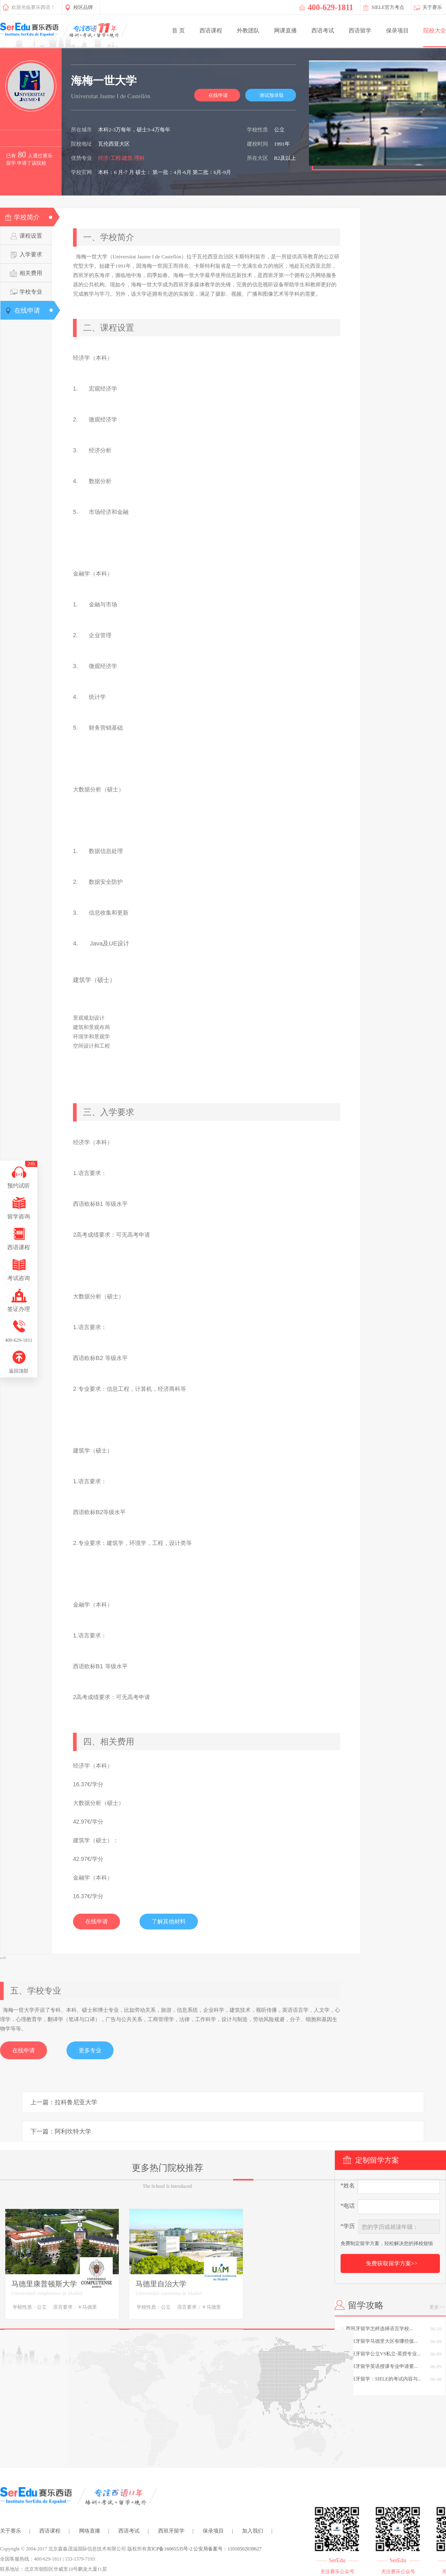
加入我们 (252, 2531)
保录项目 (397, 31)
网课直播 (285, 31)
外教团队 (248, 31)
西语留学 (360, 31)
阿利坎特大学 (73, 2131)
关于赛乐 (10, 2531)
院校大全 (434, 31)
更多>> (437, 2307)
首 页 (178, 31)
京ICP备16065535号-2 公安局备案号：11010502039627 (204, 2549)
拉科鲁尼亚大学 (76, 2102)
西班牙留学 (171, 2531)
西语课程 (210, 31)
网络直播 (89, 2531)
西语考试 (322, 31)
